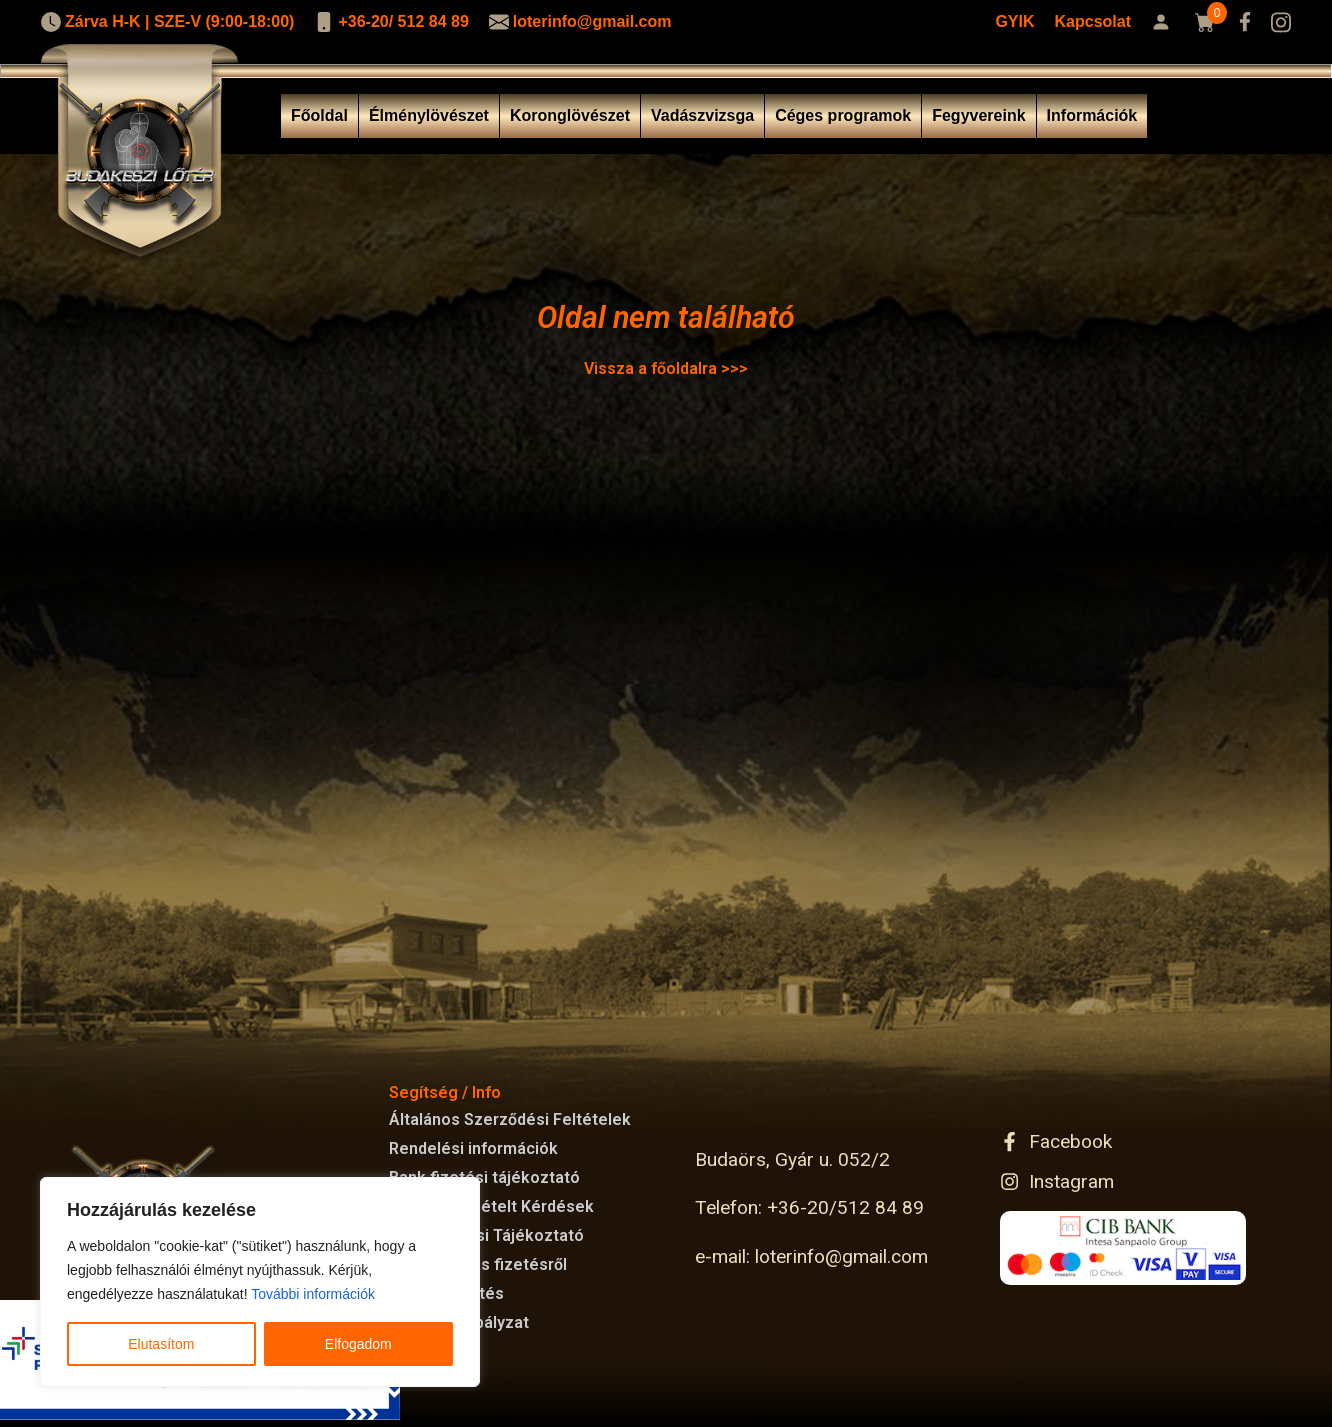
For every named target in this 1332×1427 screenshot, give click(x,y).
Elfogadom (358, 1344)
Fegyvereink (978, 115)
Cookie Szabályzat (459, 1322)
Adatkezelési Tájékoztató (486, 1235)
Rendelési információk (473, 1148)
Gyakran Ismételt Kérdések (491, 1206)
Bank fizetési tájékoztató (484, 1177)
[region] (260, 1282)
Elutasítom (161, 1344)
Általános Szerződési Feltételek (510, 1119)
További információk (313, 1294)
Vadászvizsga (702, 115)
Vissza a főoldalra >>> (666, 368)
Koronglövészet (570, 115)
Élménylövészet (429, 115)
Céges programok (843, 115)
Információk (1092, 115)
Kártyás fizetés (446, 1293)
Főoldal (319, 115)
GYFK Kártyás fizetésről (478, 1264)
